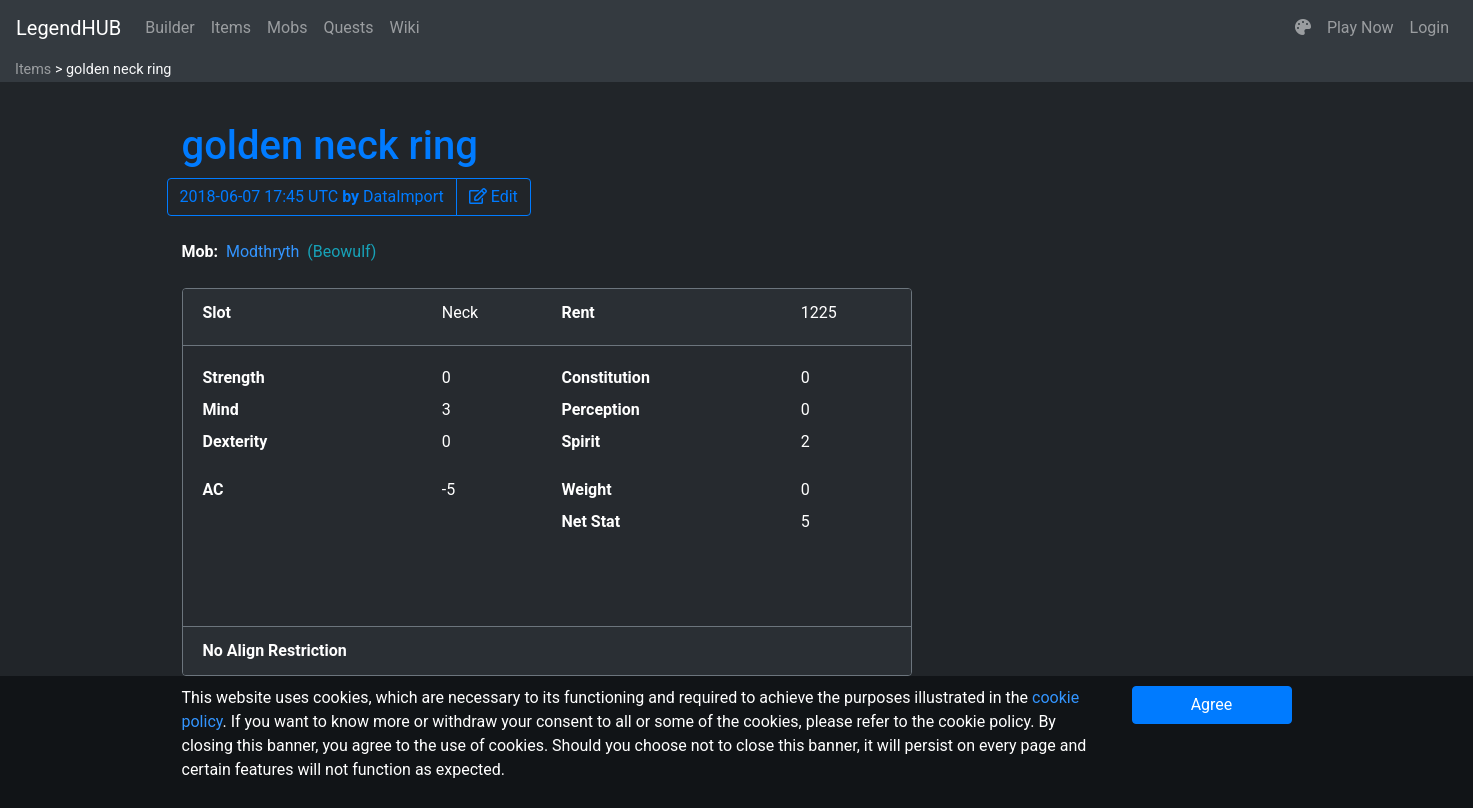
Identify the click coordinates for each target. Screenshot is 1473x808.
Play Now (1360, 27)
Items (231, 27)
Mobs (287, 27)
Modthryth (301, 251)
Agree (1212, 704)
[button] (1303, 28)
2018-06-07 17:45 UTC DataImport (312, 196)
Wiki (405, 27)
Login (1429, 27)
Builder (170, 27)
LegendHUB (68, 28)
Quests (348, 27)
